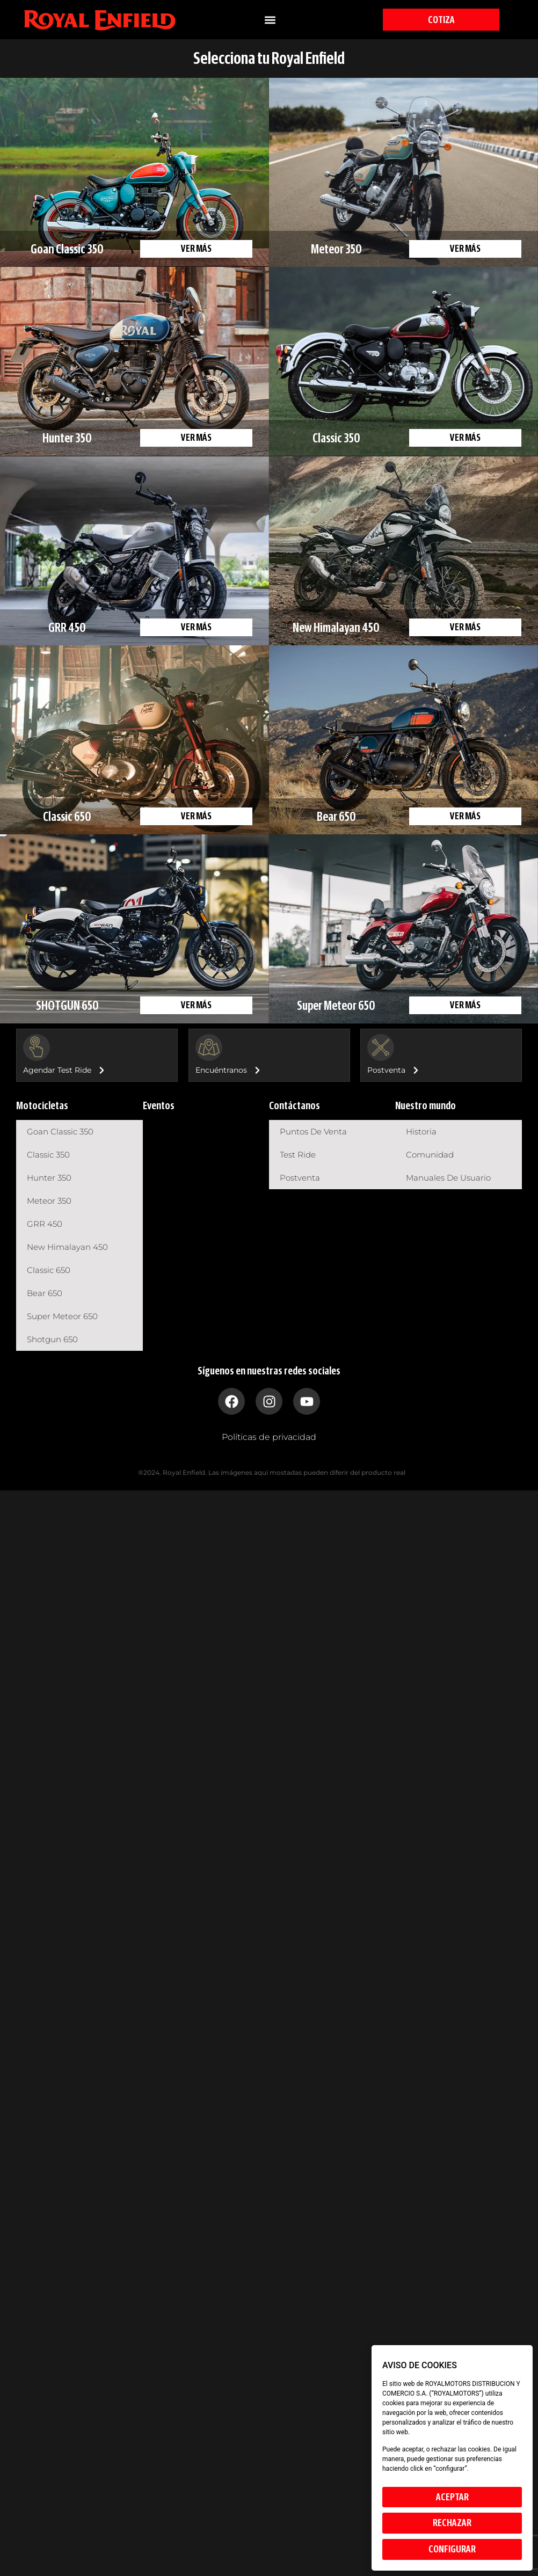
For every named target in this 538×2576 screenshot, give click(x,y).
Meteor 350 (49, 1201)
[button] (270, 19)
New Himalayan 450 (67, 1247)
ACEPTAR (452, 2497)
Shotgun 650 (52, 1339)
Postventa (300, 1178)
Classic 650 (48, 1270)
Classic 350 (48, 1154)
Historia (421, 1131)
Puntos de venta (313, 1131)
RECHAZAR (452, 2522)
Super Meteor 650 (62, 1316)
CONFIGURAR (452, 2549)
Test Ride (298, 1154)
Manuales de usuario (448, 1178)
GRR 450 (44, 1224)
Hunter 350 (49, 1178)
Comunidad (430, 1154)
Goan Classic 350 (60, 1131)
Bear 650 (44, 1293)
